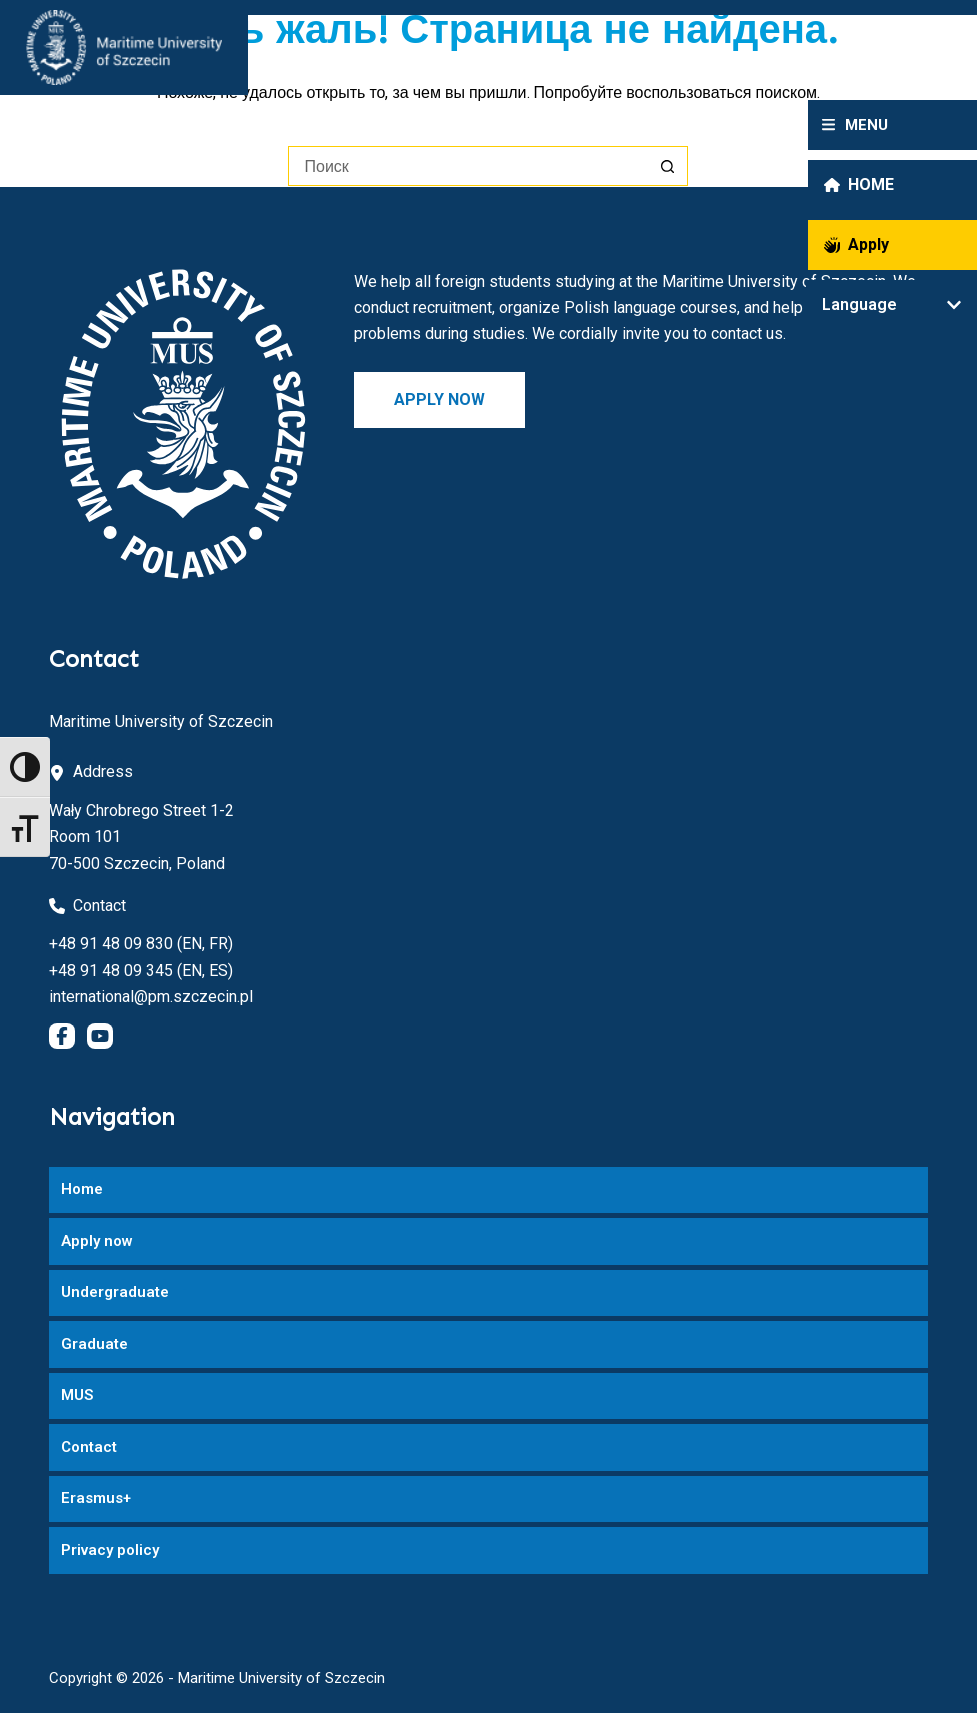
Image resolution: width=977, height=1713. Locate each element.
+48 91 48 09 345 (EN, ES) (141, 970)
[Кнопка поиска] (668, 166)
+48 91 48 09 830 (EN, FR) (141, 943)
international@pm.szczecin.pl (151, 996)
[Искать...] (468, 166)
